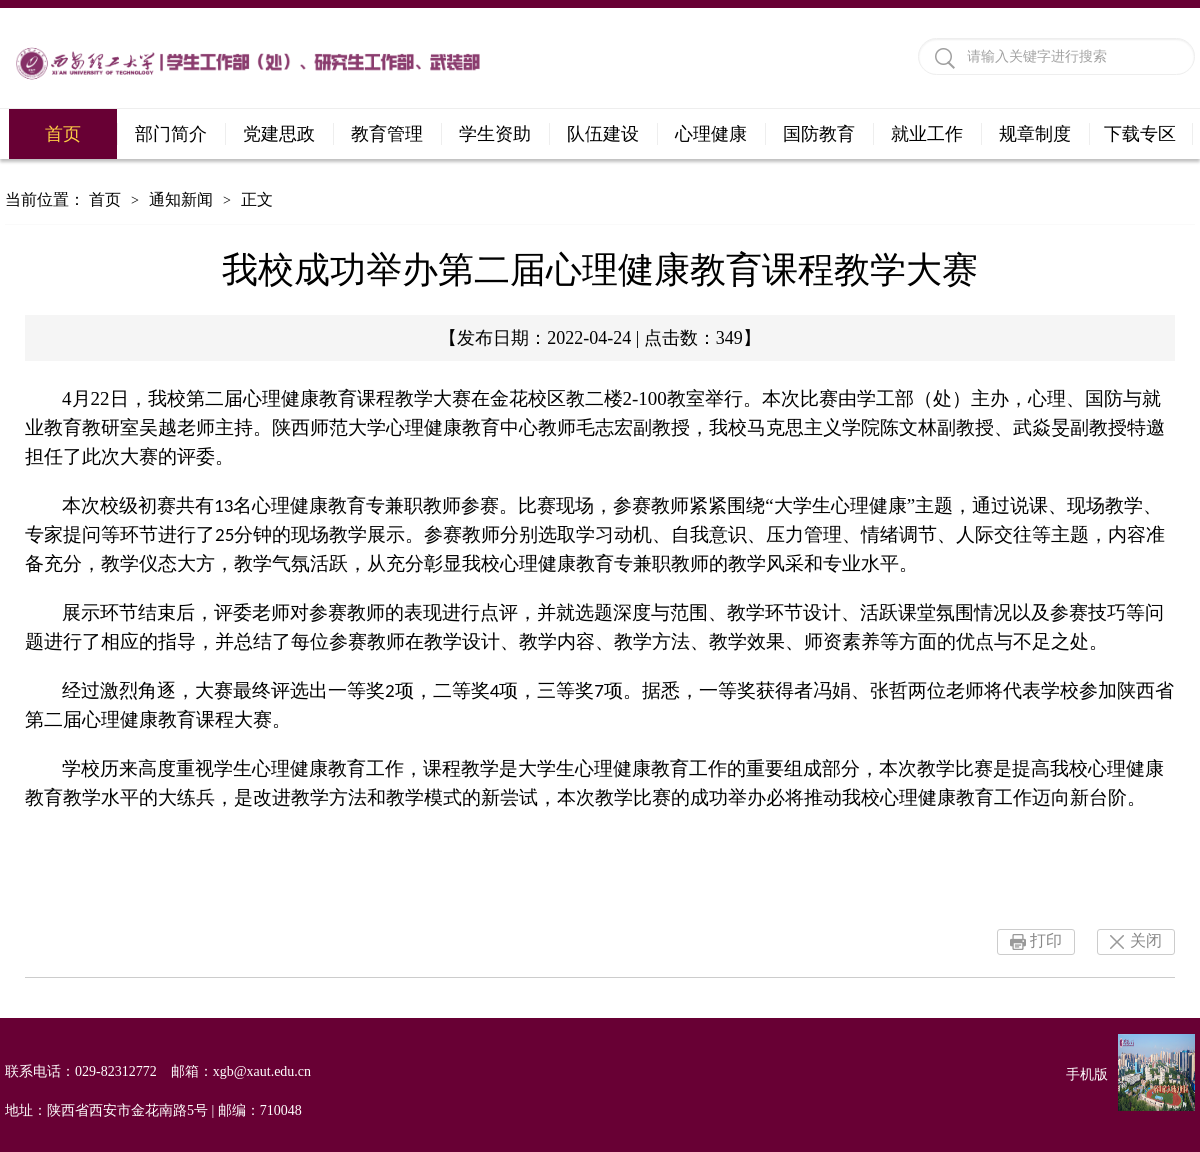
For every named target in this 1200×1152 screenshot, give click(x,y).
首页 (63, 134)
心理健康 (711, 134)
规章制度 (1035, 134)
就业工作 (927, 134)
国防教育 (819, 134)
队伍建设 (603, 134)
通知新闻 (181, 199)
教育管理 (387, 134)
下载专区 (1140, 134)
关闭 (1146, 940)
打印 (1046, 940)
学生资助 (495, 134)
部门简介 (171, 134)
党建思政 (279, 134)
